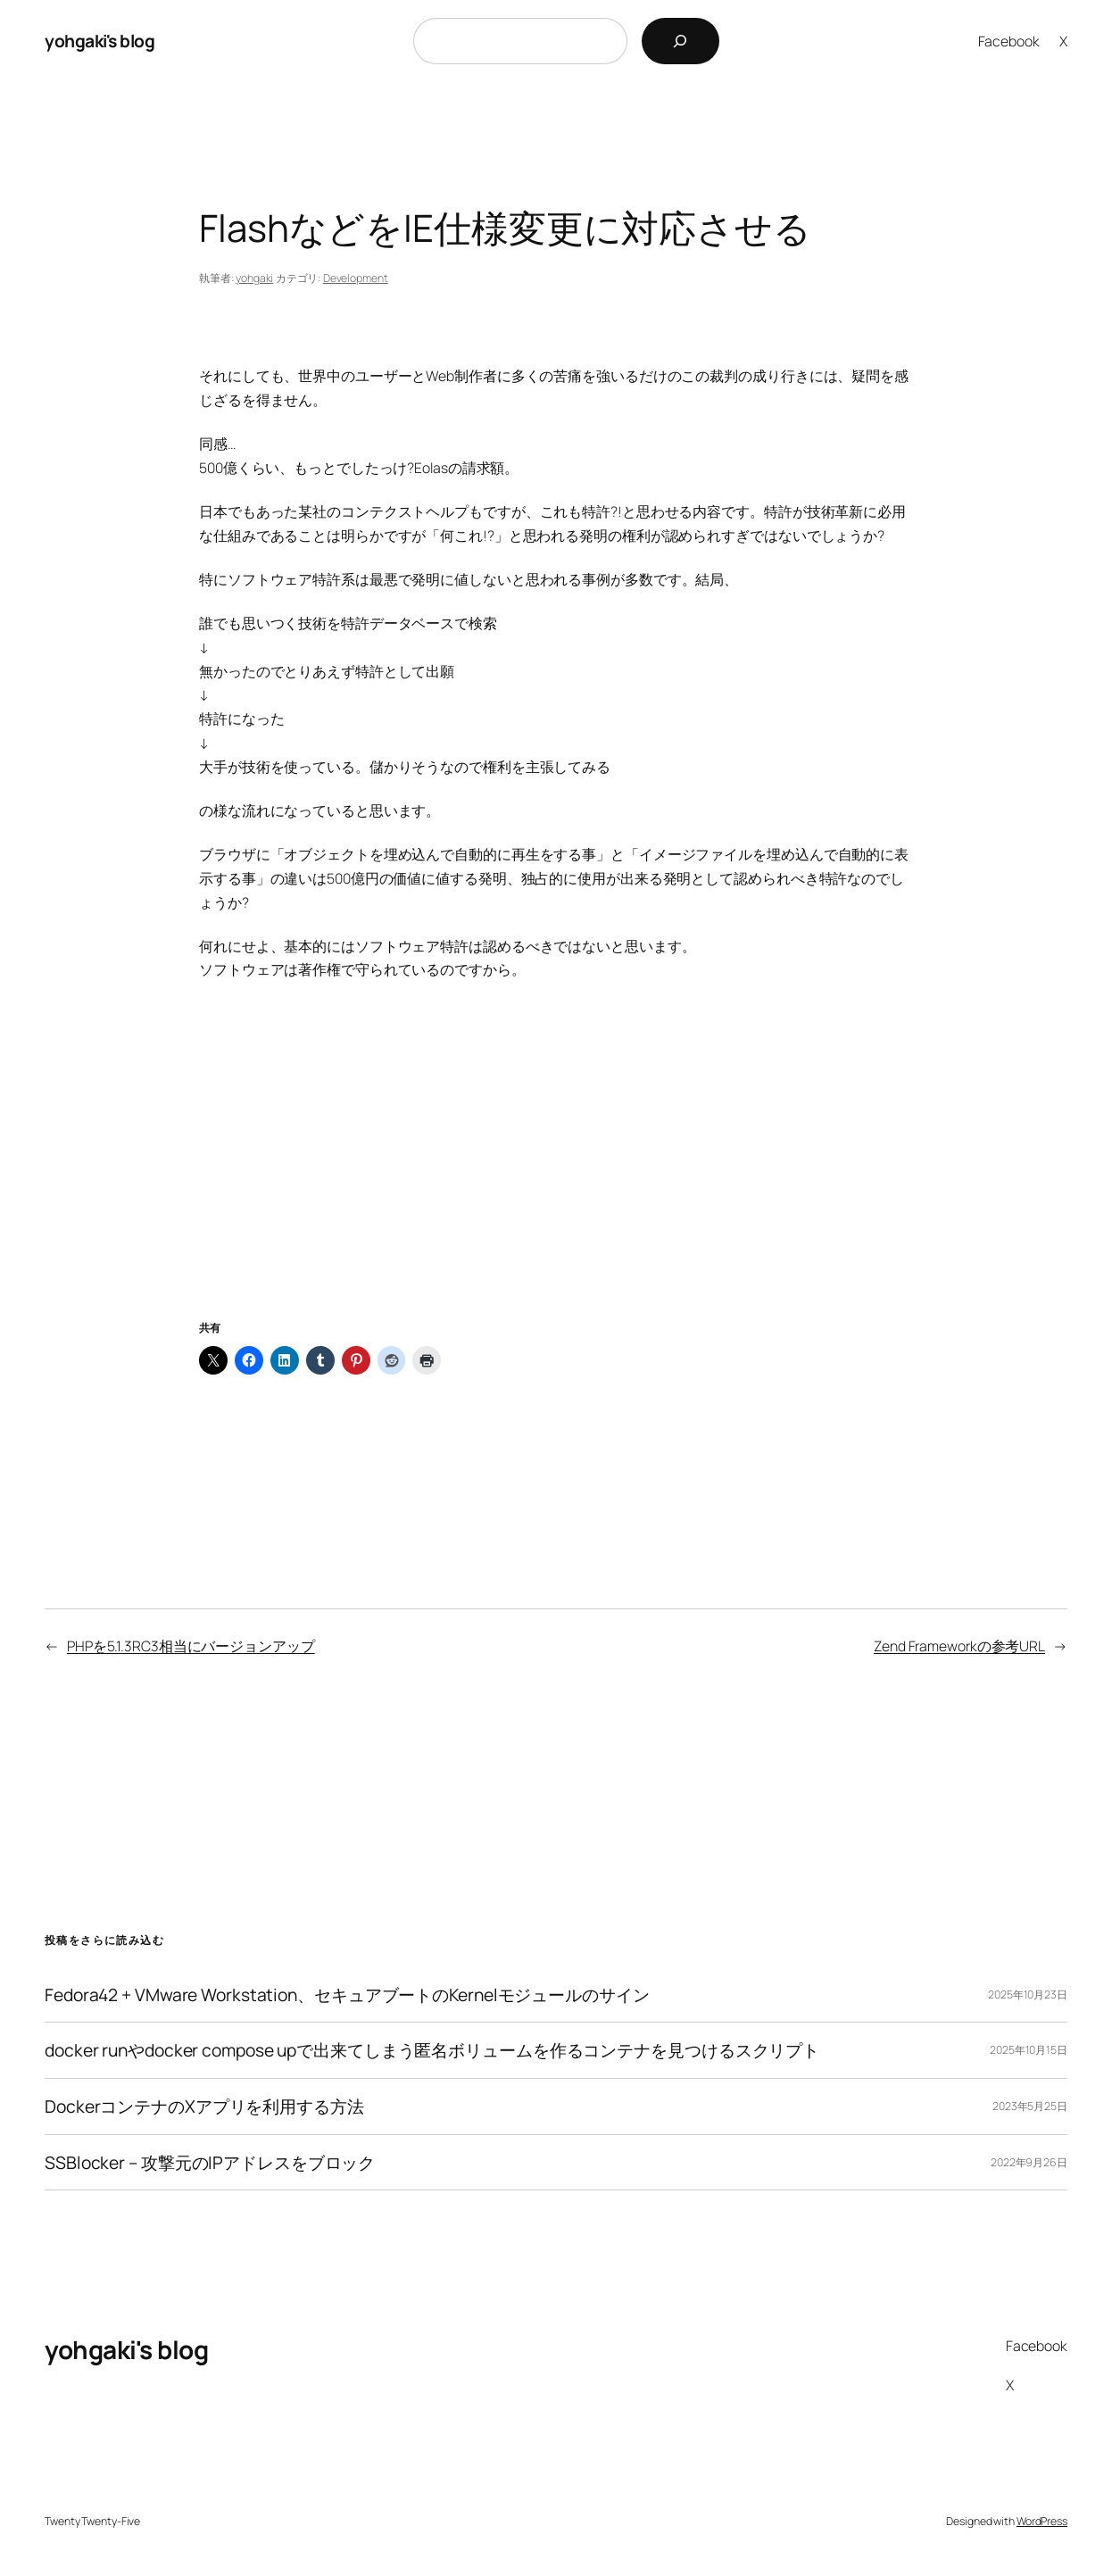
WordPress (1042, 2521)
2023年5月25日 (1029, 2106)
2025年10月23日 (1027, 1994)
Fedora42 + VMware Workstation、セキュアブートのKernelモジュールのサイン (347, 1995)
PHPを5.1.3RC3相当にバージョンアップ (191, 1646)
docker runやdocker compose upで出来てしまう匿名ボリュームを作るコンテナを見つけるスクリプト (432, 2050)
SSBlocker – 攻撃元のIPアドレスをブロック (210, 2163)
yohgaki (254, 278)
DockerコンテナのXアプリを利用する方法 (204, 2106)
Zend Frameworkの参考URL (959, 1646)
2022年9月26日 (1029, 2162)
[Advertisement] (556, 1172)
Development (355, 278)
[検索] (680, 41)
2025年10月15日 (1028, 2049)
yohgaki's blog (99, 41)
